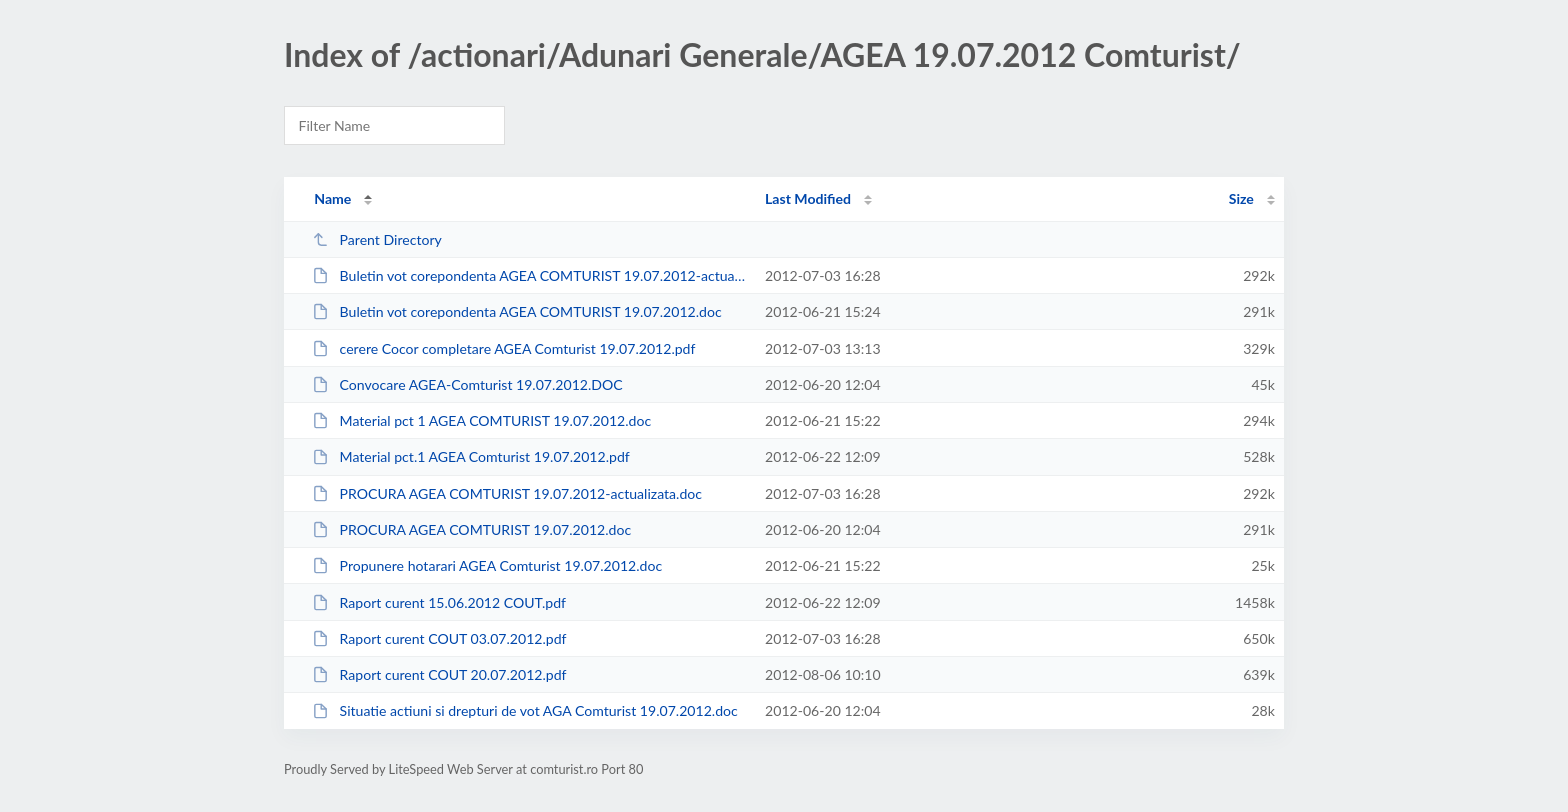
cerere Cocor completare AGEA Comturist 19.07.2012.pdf (503, 348)
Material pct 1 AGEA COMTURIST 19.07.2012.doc (481, 420)
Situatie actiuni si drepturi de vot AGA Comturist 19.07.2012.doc (525, 710)
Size (1241, 198)
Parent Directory (377, 239)
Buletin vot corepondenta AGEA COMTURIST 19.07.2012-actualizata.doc (529, 275)
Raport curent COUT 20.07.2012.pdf (439, 674)
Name (332, 198)
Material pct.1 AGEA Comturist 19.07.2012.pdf (471, 456)
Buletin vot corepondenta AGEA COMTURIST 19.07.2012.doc (516, 311)
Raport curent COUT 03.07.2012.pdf (439, 638)
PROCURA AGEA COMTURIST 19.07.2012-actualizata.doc (507, 493)
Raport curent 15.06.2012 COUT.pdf (439, 602)
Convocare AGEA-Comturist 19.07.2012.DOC (467, 384)
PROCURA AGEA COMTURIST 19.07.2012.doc (471, 529)
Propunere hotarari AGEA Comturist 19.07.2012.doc (487, 565)
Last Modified (808, 198)
